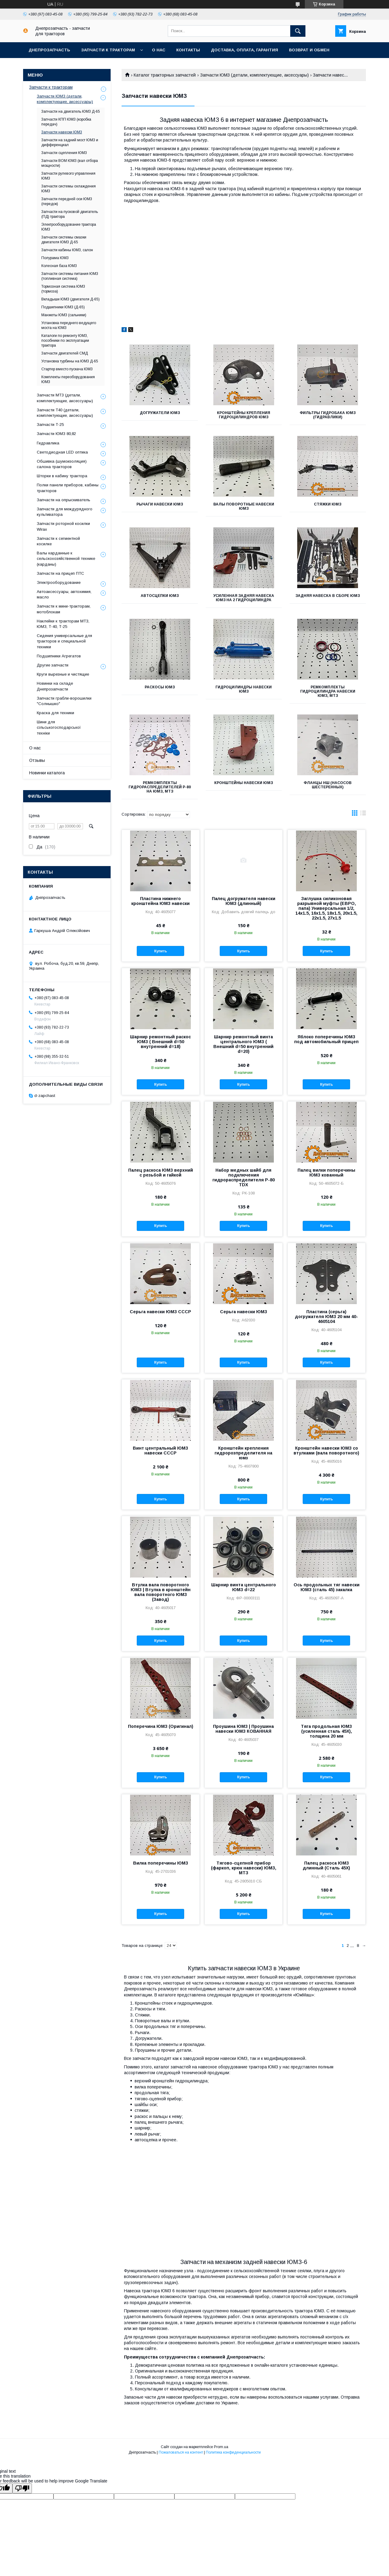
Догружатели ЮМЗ (160, 413)
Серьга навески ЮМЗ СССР (160, 1311)
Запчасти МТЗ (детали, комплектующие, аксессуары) (65, 398)
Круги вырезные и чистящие (63, 674)
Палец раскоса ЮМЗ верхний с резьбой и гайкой (160, 1172)
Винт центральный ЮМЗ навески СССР (160, 1450)
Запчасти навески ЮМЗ (61, 132)
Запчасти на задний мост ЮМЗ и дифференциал (69, 142)
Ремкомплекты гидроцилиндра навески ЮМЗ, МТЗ (327, 691)
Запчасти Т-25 (50, 424)
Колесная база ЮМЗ (59, 266)
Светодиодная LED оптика (62, 452)
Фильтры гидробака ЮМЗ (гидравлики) (328, 415)
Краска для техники (55, 713)
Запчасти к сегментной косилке (58, 541)
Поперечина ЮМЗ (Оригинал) (160, 1726)
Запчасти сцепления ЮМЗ (64, 153)
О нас (158, 50)
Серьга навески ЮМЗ (243, 1311)
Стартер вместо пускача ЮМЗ (67, 369)
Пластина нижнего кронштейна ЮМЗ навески (160, 901)
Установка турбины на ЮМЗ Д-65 (69, 361)
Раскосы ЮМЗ (160, 687)
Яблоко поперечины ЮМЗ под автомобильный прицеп (326, 1039)
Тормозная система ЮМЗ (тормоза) (63, 288)
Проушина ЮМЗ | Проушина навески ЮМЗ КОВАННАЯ (243, 1729)
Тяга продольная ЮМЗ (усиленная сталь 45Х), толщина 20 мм (326, 1731)
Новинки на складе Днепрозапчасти (55, 686)
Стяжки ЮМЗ (327, 504)
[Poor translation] (22, 2488)
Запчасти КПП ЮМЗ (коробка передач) (66, 121)
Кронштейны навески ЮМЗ (243, 783)
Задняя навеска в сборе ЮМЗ (327, 596)
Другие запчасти (52, 665)
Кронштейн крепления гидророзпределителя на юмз (243, 1453)
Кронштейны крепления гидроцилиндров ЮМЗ (243, 415)
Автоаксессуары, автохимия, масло (64, 594)
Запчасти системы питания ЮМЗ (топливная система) (69, 276)
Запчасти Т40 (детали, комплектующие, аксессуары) (65, 413)
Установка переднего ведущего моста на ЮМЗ (68, 325)
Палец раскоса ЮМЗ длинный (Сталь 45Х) (326, 1865)
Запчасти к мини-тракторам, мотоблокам (64, 609)
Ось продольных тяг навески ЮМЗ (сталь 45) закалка (327, 1587)
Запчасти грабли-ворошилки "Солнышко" (64, 701)
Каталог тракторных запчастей (165, 75)
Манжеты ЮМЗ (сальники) (63, 315)
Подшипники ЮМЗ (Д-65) (63, 307)
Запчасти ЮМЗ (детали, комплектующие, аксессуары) (254, 75)
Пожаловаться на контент (181, 2452)
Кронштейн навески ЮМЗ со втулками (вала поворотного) (326, 1450)
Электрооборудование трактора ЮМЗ (68, 226)
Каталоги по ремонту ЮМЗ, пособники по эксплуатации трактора (65, 341)
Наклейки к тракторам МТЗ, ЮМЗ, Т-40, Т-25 (63, 624)
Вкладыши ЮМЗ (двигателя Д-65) (70, 299)
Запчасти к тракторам (108, 50)
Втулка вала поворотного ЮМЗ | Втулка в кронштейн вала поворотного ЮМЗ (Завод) (161, 1592)
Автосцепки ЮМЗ (160, 596)
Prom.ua (221, 2447)
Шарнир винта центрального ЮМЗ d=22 (243, 1587)
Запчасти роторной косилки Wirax (63, 526)
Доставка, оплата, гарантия (244, 50)
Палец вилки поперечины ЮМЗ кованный (326, 1172)
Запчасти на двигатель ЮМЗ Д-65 (70, 111)
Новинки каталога (47, 772)
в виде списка (363, 814)
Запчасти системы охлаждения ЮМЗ (68, 188)
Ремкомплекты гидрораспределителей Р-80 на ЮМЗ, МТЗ (160, 787)
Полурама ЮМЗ (55, 258)
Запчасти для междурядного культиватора (64, 512)
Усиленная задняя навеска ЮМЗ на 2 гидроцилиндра (243, 598)
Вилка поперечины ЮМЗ (160, 1863)
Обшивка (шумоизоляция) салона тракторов (62, 464)
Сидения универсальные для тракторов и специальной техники (64, 641)
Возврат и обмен (309, 50)
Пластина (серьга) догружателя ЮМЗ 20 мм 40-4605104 (326, 1316)
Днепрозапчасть (49, 50)
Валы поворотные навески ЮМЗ (243, 506)
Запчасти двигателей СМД (64, 353)
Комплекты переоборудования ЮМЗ (68, 379)
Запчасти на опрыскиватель (63, 500)
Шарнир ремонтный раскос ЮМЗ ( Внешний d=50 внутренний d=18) (160, 1041)
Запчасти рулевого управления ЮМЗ (68, 175)
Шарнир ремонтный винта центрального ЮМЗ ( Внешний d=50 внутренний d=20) (243, 1044)
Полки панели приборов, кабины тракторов (67, 488)
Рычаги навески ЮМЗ (159, 504)
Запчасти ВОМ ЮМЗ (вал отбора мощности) (69, 163)
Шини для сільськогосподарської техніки (59, 727)
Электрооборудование (59, 582)
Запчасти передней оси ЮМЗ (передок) (66, 201)
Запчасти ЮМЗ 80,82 (56, 433)
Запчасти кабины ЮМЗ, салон (67, 250)
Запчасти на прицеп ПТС (60, 573)
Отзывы (37, 760)
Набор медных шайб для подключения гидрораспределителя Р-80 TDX (243, 1177)
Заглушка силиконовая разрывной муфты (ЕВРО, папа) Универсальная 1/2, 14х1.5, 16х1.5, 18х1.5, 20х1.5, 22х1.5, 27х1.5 (326, 908)
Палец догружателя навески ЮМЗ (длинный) (243, 901)
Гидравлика (48, 443)
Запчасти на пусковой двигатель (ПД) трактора (69, 214)
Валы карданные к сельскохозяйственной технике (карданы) (66, 558)
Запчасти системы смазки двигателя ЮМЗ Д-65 (63, 239)
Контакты (188, 50)
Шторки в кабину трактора (62, 476)
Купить (160, 951)
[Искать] (297, 31)
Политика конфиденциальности (233, 2452)
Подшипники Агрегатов (59, 656)
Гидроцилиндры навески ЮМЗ (243, 689)
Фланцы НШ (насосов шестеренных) (328, 785)
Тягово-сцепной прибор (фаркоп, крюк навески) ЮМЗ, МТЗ (243, 1868)
